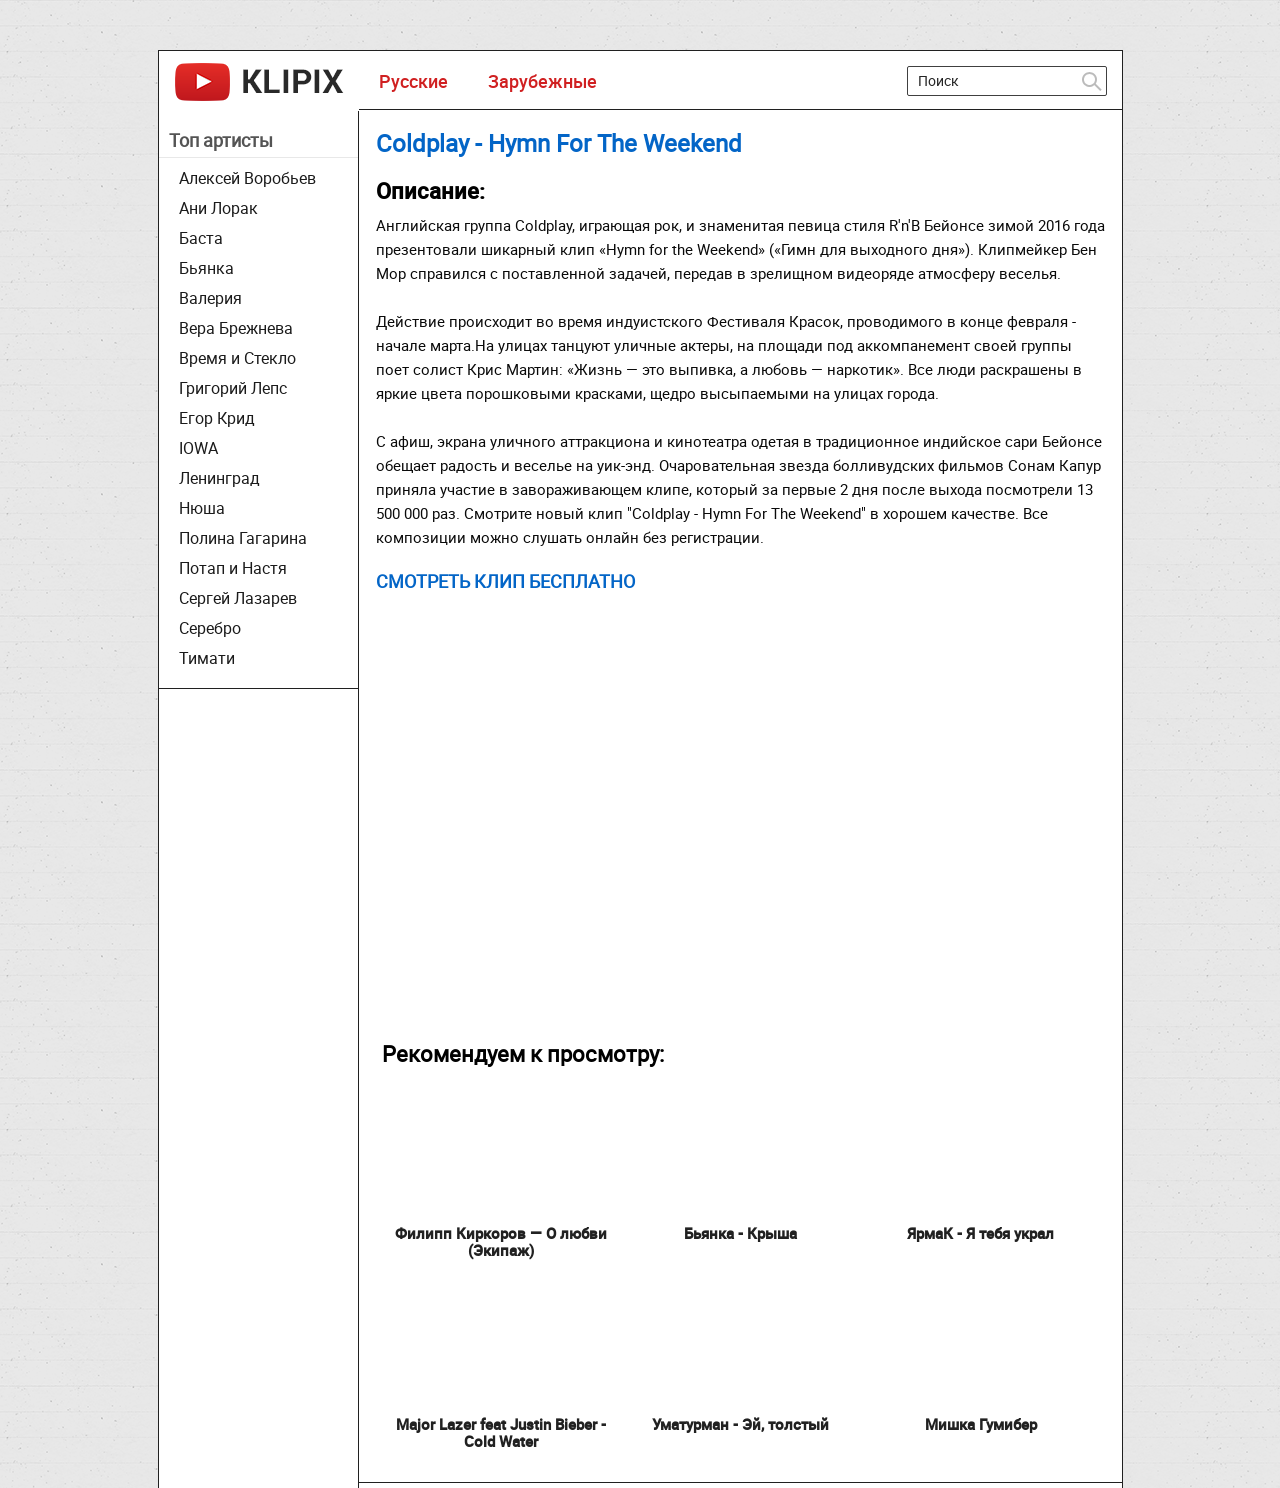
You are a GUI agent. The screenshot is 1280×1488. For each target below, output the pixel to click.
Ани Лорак (218, 208)
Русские (413, 81)
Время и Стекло (237, 358)
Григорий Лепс (233, 388)
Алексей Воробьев (247, 178)
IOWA (198, 448)
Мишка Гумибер (981, 1424)
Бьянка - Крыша (740, 1233)
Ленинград (219, 478)
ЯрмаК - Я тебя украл (980, 1233)
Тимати (207, 658)
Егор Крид (217, 418)
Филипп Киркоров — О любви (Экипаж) (501, 1241)
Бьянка (206, 268)
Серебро (210, 628)
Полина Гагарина (243, 538)
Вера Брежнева (236, 328)
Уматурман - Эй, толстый (740, 1424)
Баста (201, 238)
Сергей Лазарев (238, 598)
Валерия (210, 298)
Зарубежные (542, 81)
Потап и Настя (233, 568)
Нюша (202, 508)
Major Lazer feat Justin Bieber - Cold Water (501, 1432)
